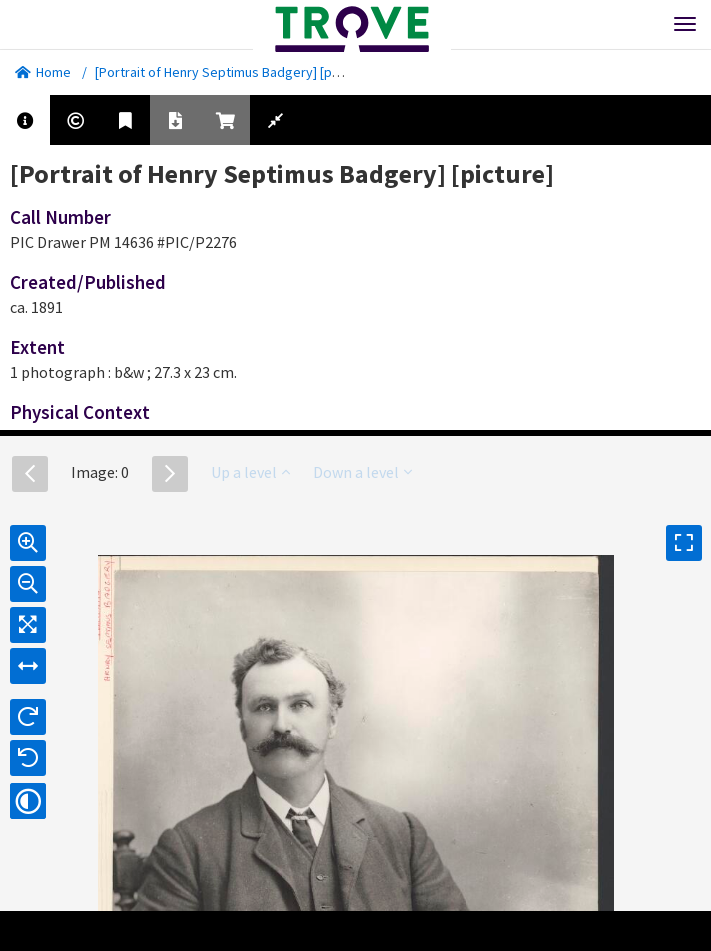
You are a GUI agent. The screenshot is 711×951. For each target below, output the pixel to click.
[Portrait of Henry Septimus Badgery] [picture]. (234, 72)
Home (43, 72)
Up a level (250, 472)
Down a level (362, 472)
